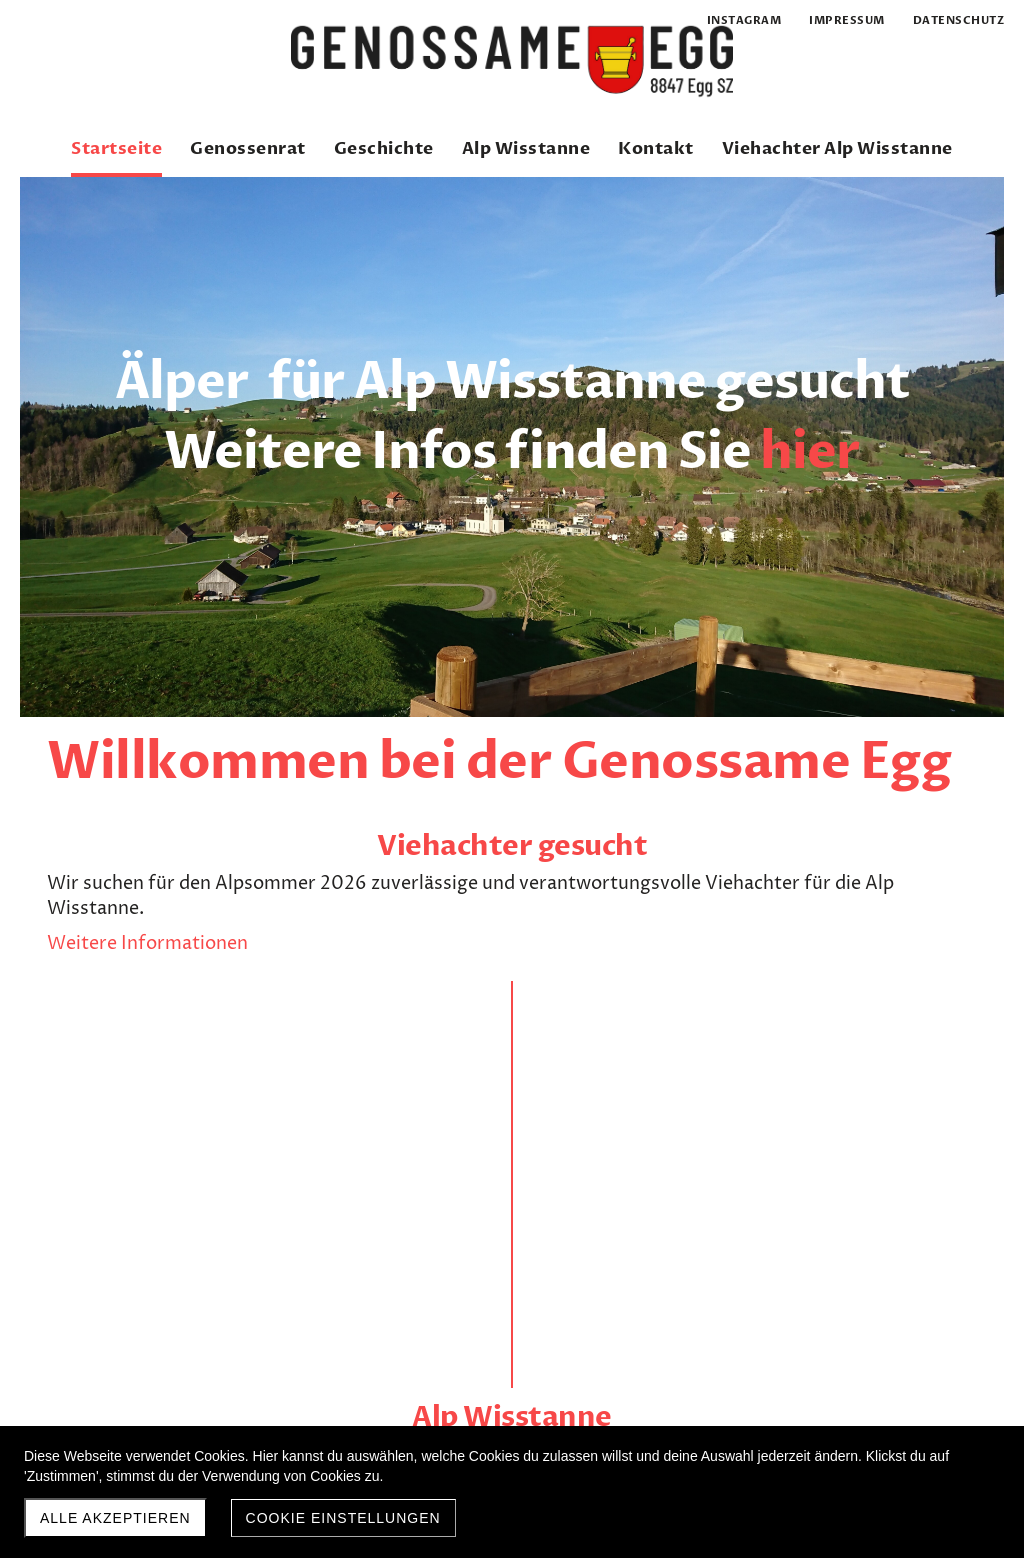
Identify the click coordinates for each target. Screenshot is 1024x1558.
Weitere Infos (502, 961)
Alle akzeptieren (115, 1518)
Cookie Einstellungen (343, 1518)
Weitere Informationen (147, 992)
